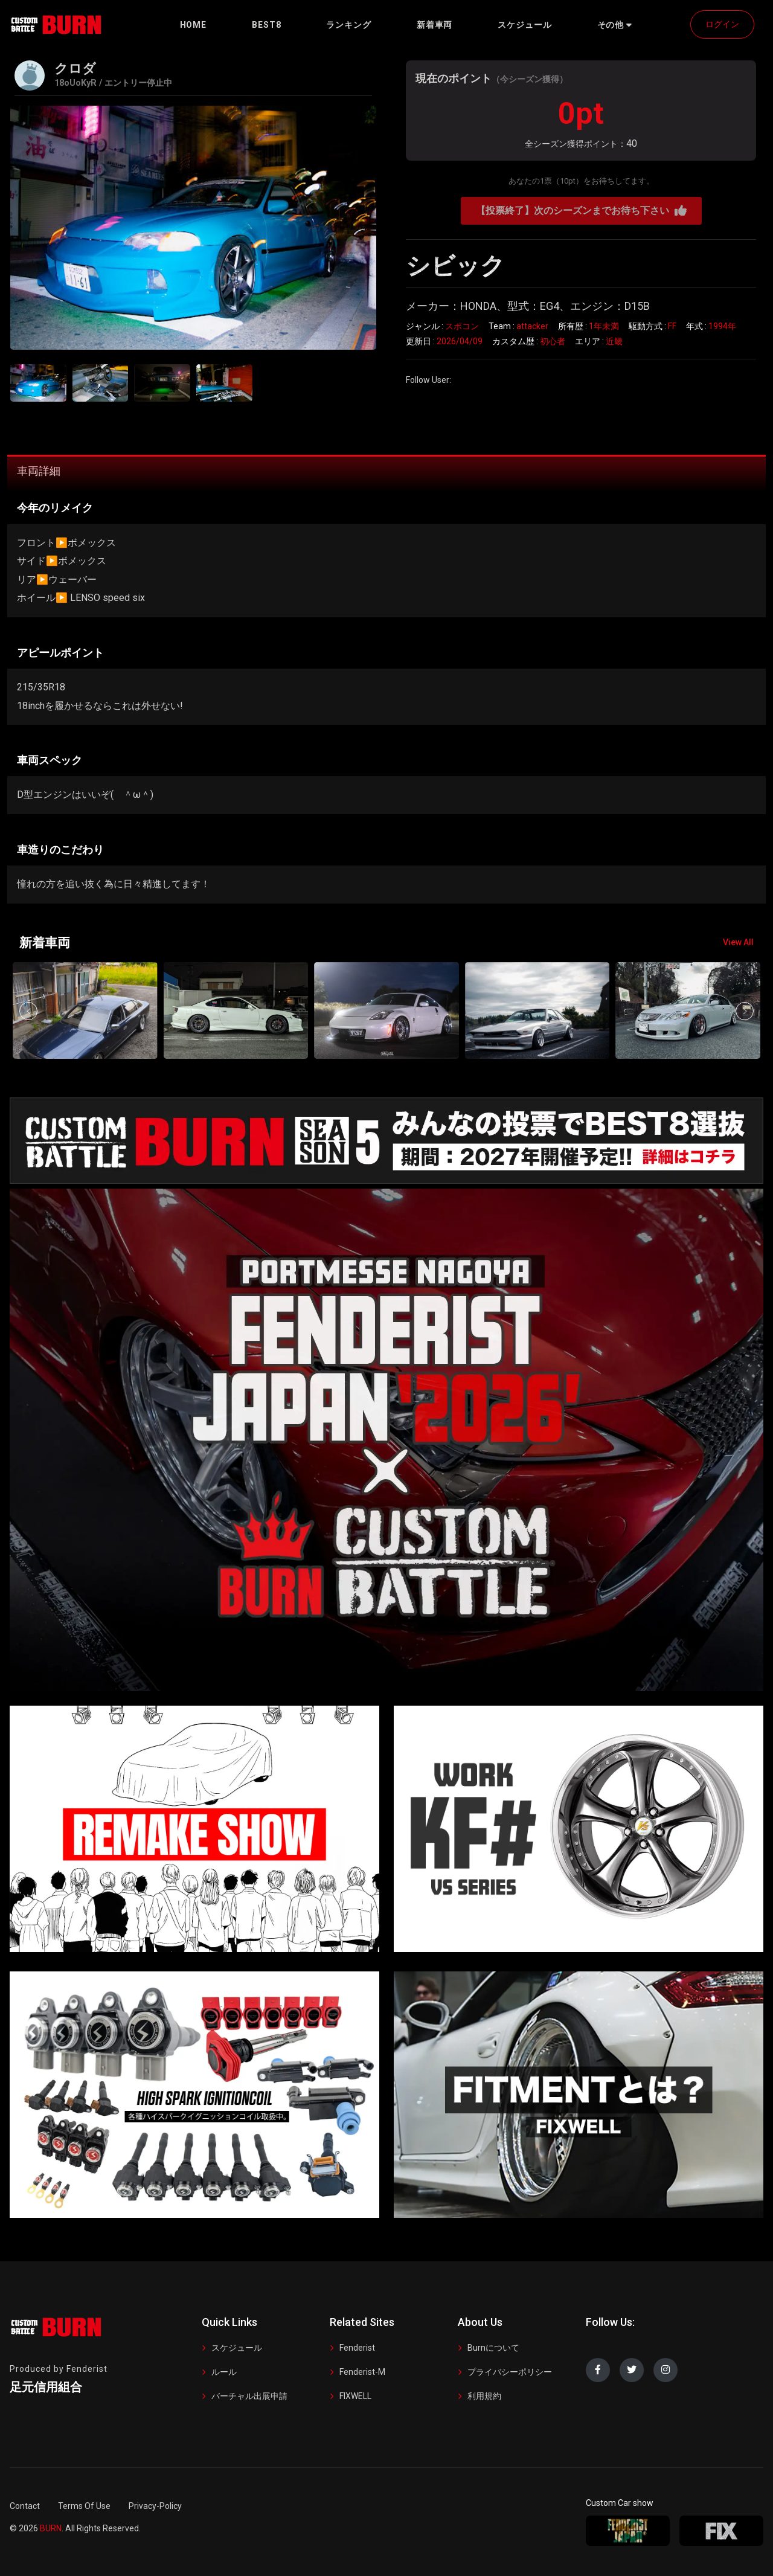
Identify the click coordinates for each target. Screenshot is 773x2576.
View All (738, 942)
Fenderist (357, 2348)
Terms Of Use (84, 2506)
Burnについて (493, 2348)
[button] (614, 24)
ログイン (722, 24)
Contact (25, 2506)
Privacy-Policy (155, 2506)
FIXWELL (355, 2396)
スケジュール (236, 2348)
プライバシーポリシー (509, 2372)
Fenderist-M (362, 2372)
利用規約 (484, 2396)
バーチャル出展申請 (249, 2396)
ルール (224, 2372)
